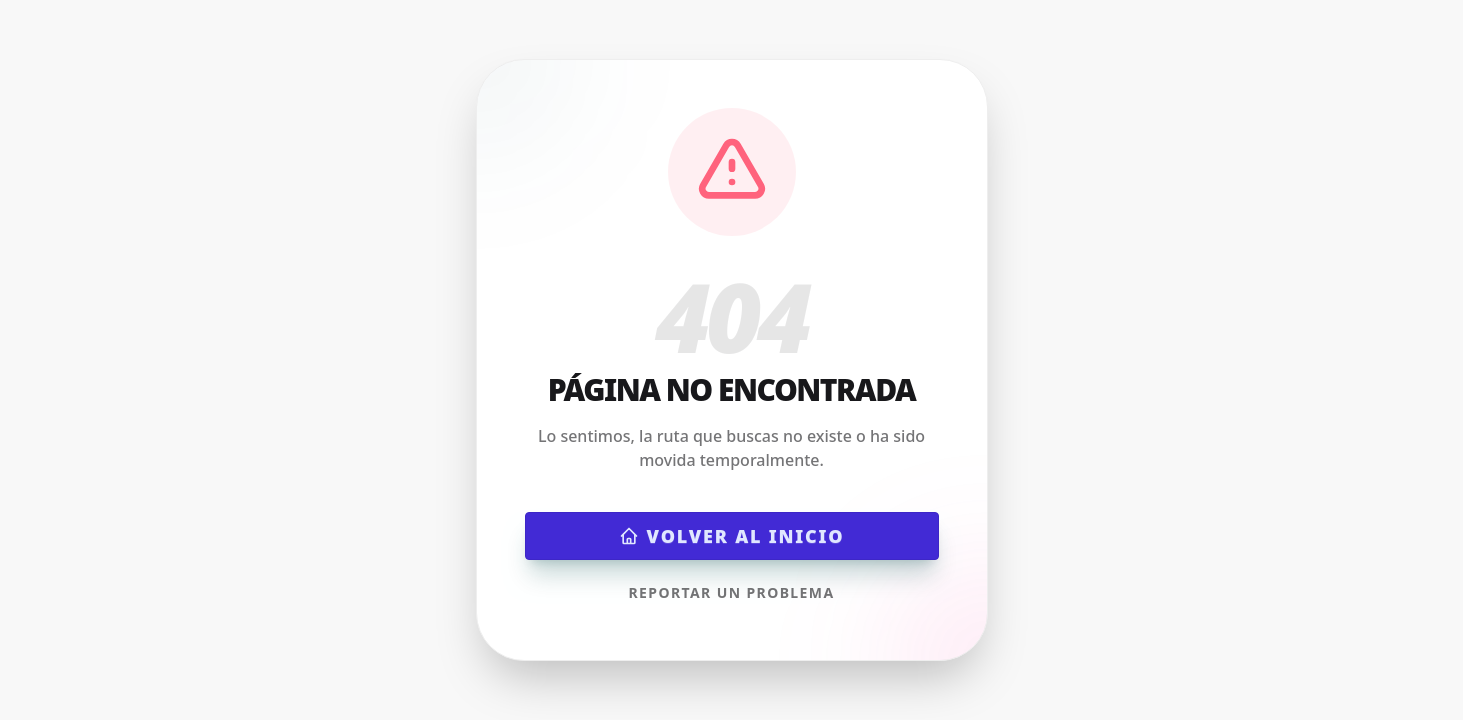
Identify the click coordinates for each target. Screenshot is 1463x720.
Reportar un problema (731, 592)
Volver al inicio (732, 536)
